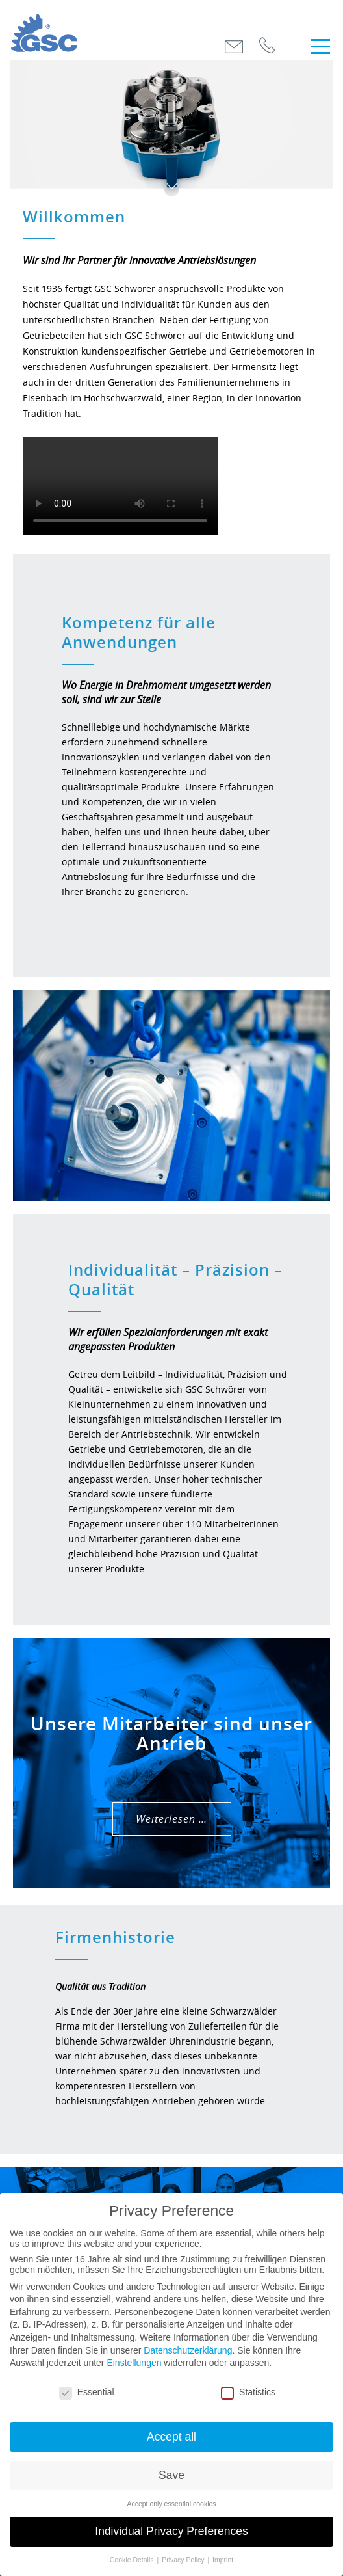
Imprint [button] (222, 2560)
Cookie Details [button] (133, 2560)
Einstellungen (134, 2362)
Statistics (248, 2392)
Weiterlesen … (171, 1819)
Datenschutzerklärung (188, 2350)
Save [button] (171, 2475)
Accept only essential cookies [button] (171, 2504)
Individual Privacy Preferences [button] (171, 2531)
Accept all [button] (171, 2436)
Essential (86, 2392)
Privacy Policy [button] (184, 2560)
